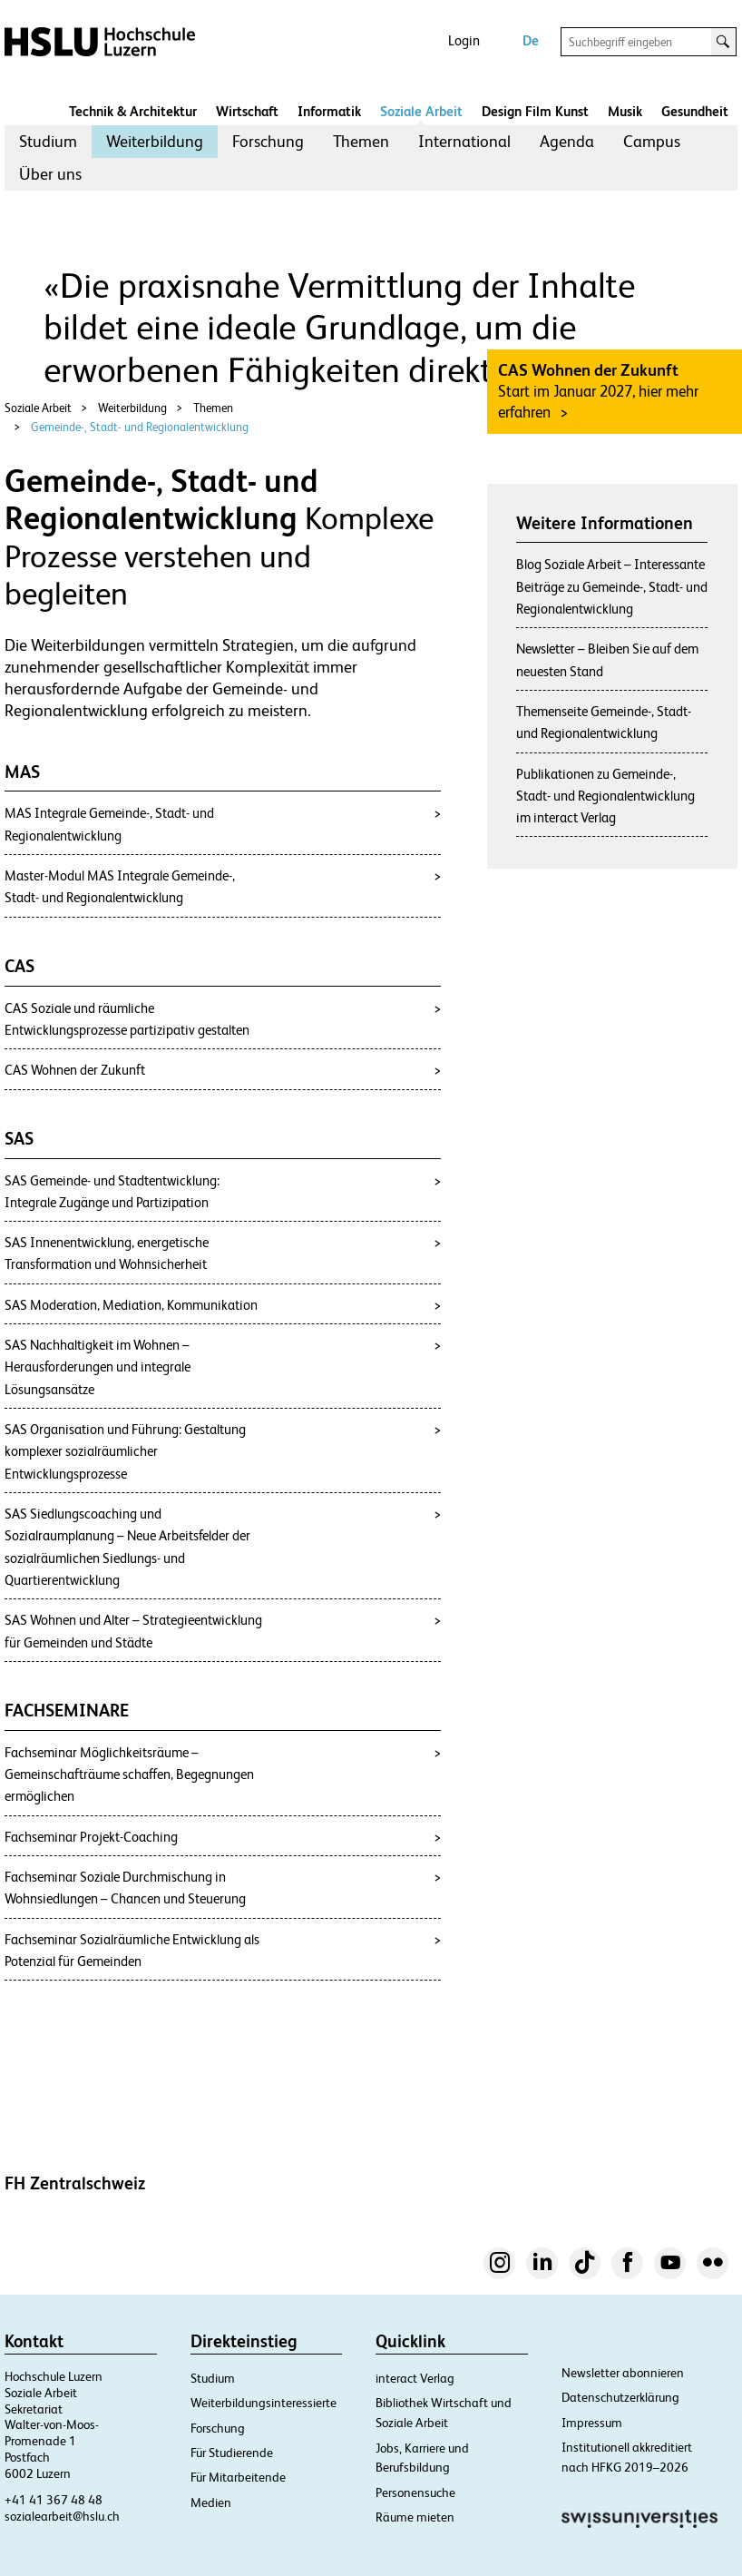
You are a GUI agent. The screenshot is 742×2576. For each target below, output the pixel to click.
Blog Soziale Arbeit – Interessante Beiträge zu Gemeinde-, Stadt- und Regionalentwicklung (612, 586)
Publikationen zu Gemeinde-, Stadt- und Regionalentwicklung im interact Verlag (605, 796)
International (464, 141)
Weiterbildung (154, 141)
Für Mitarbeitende (238, 2477)
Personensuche (415, 2492)
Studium (48, 141)
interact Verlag (415, 2378)
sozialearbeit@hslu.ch (62, 2516)
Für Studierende (231, 2452)
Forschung (268, 141)
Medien (210, 2502)
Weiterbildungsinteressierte (263, 2402)
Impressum (591, 2422)
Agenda (567, 141)
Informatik (329, 111)
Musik (625, 111)
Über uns (50, 173)
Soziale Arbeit (421, 111)
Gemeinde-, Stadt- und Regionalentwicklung (140, 427)
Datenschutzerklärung (620, 2397)
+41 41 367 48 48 (54, 2499)
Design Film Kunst (535, 111)
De (530, 40)
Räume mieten (415, 2517)
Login (464, 40)
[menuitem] (48, 141)
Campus (651, 141)
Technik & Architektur (133, 111)
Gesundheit (694, 111)
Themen (361, 141)
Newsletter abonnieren (622, 2372)
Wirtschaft (247, 111)
